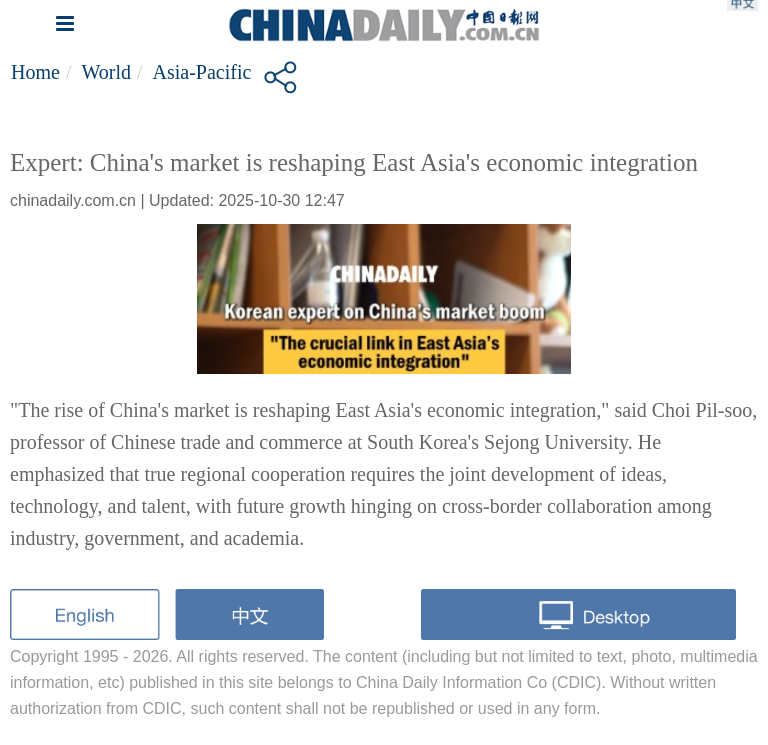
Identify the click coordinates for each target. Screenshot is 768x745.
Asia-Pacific (202, 72)
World (106, 72)
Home (35, 72)
